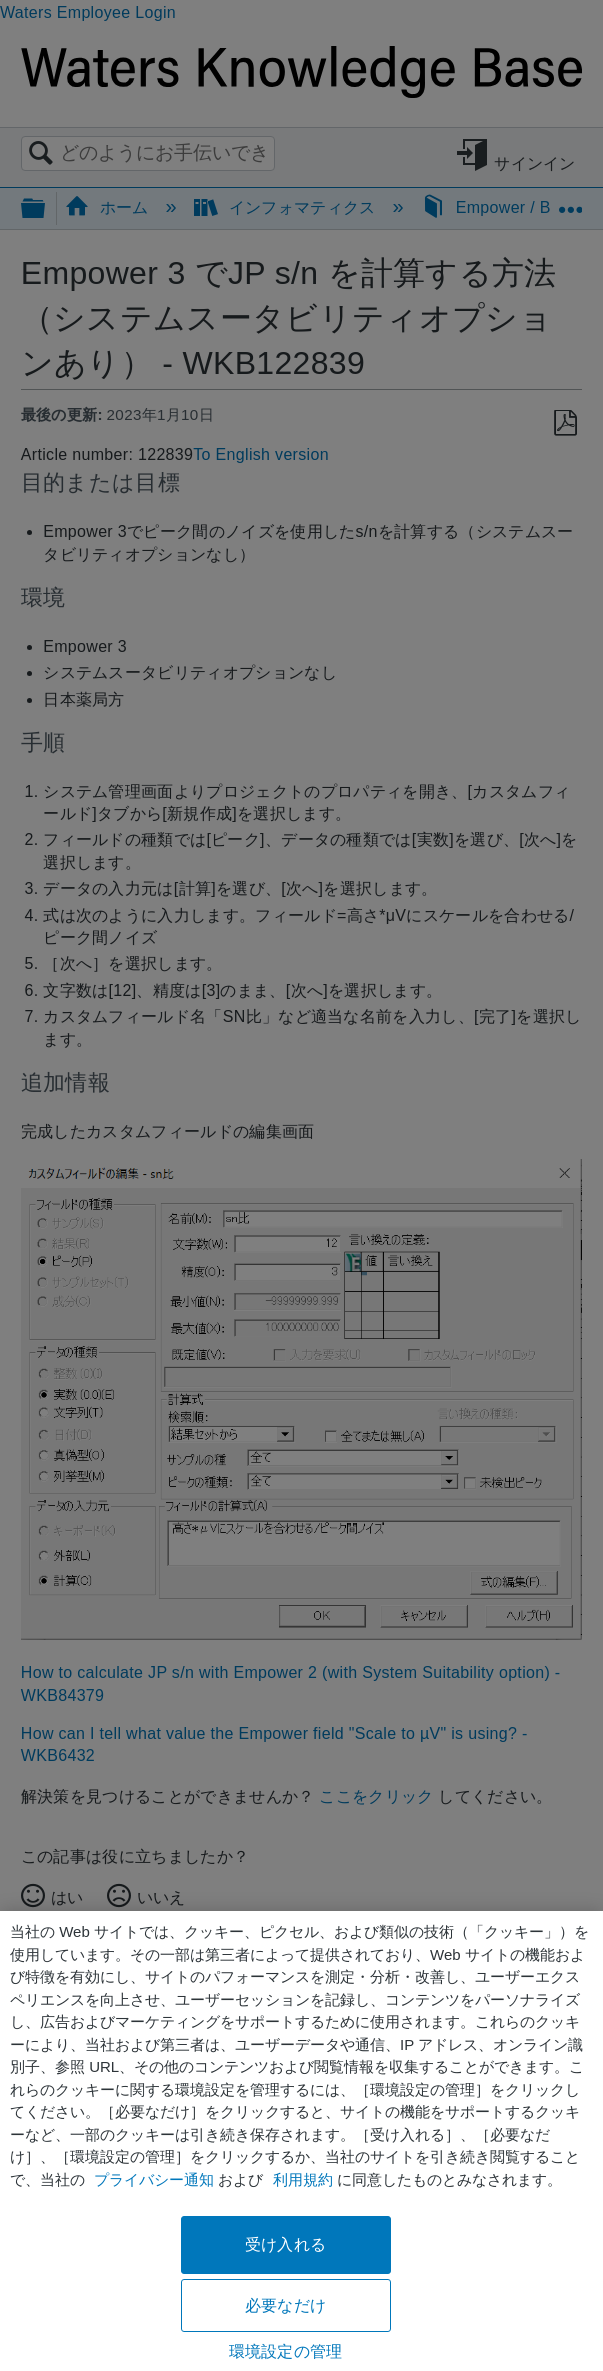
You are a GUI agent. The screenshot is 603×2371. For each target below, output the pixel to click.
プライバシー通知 (154, 2179)
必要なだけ (285, 2305)
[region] (301, 2141)
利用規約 (303, 2179)
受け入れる (285, 2244)
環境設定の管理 (285, 2351)
